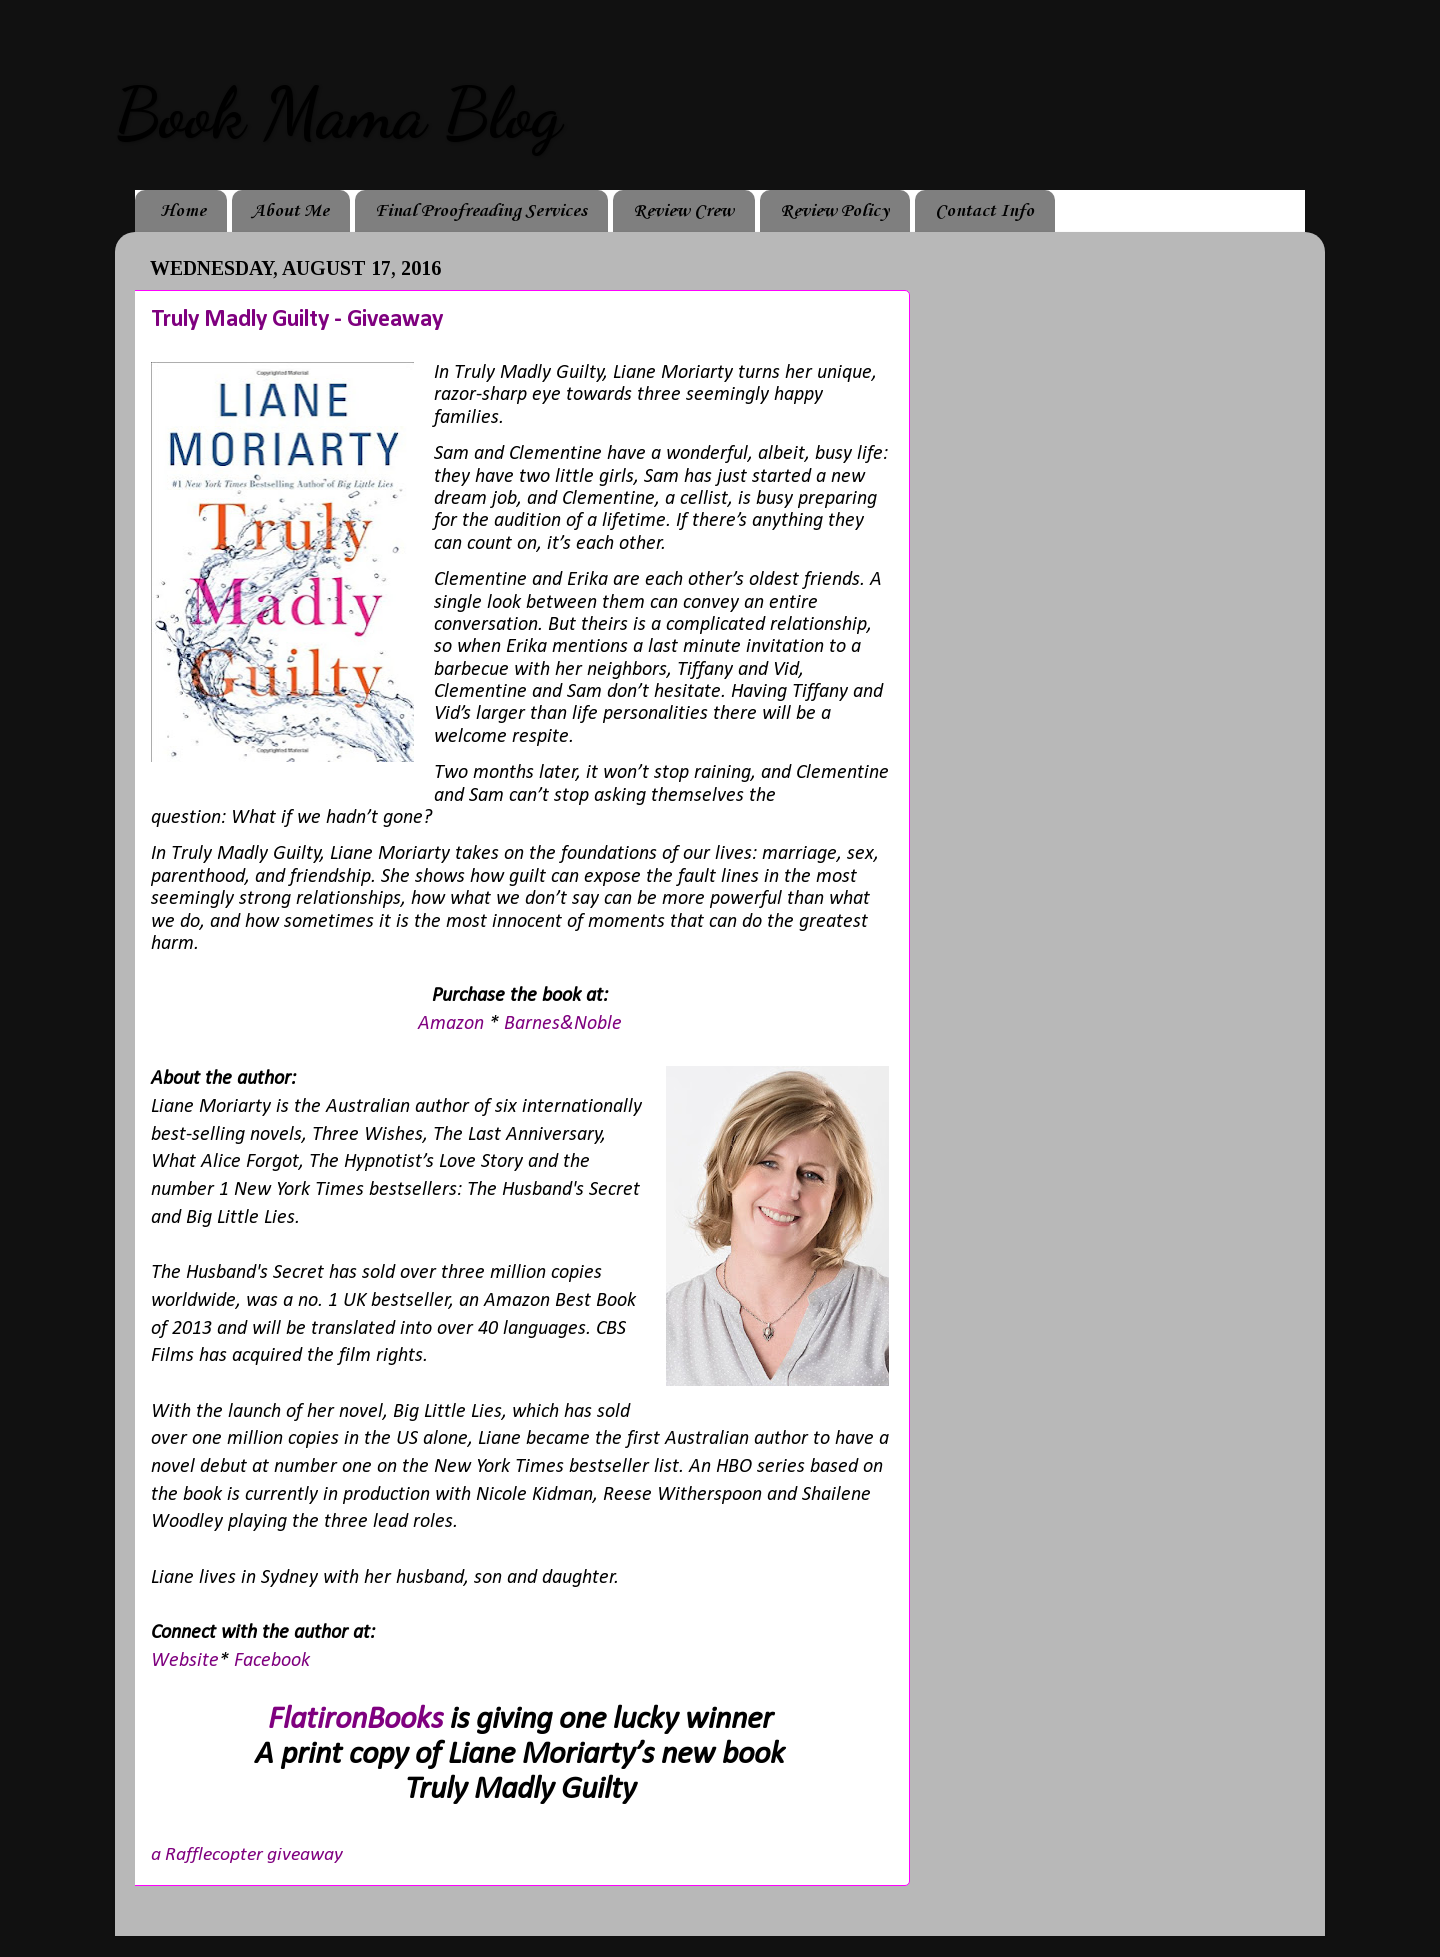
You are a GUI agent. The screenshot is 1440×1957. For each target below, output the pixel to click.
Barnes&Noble (563, 1024)
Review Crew (683, 211)
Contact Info (984, 211)
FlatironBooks (355, 1720)
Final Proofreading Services (481, 211)
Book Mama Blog (338, 114)
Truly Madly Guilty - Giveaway (297, 320)
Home (183, 211)
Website (185, 1661)
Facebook (274, 1661)
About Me (290, 211)
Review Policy (834, 211)
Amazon (453, 1024)
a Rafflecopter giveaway (247, 1855)
